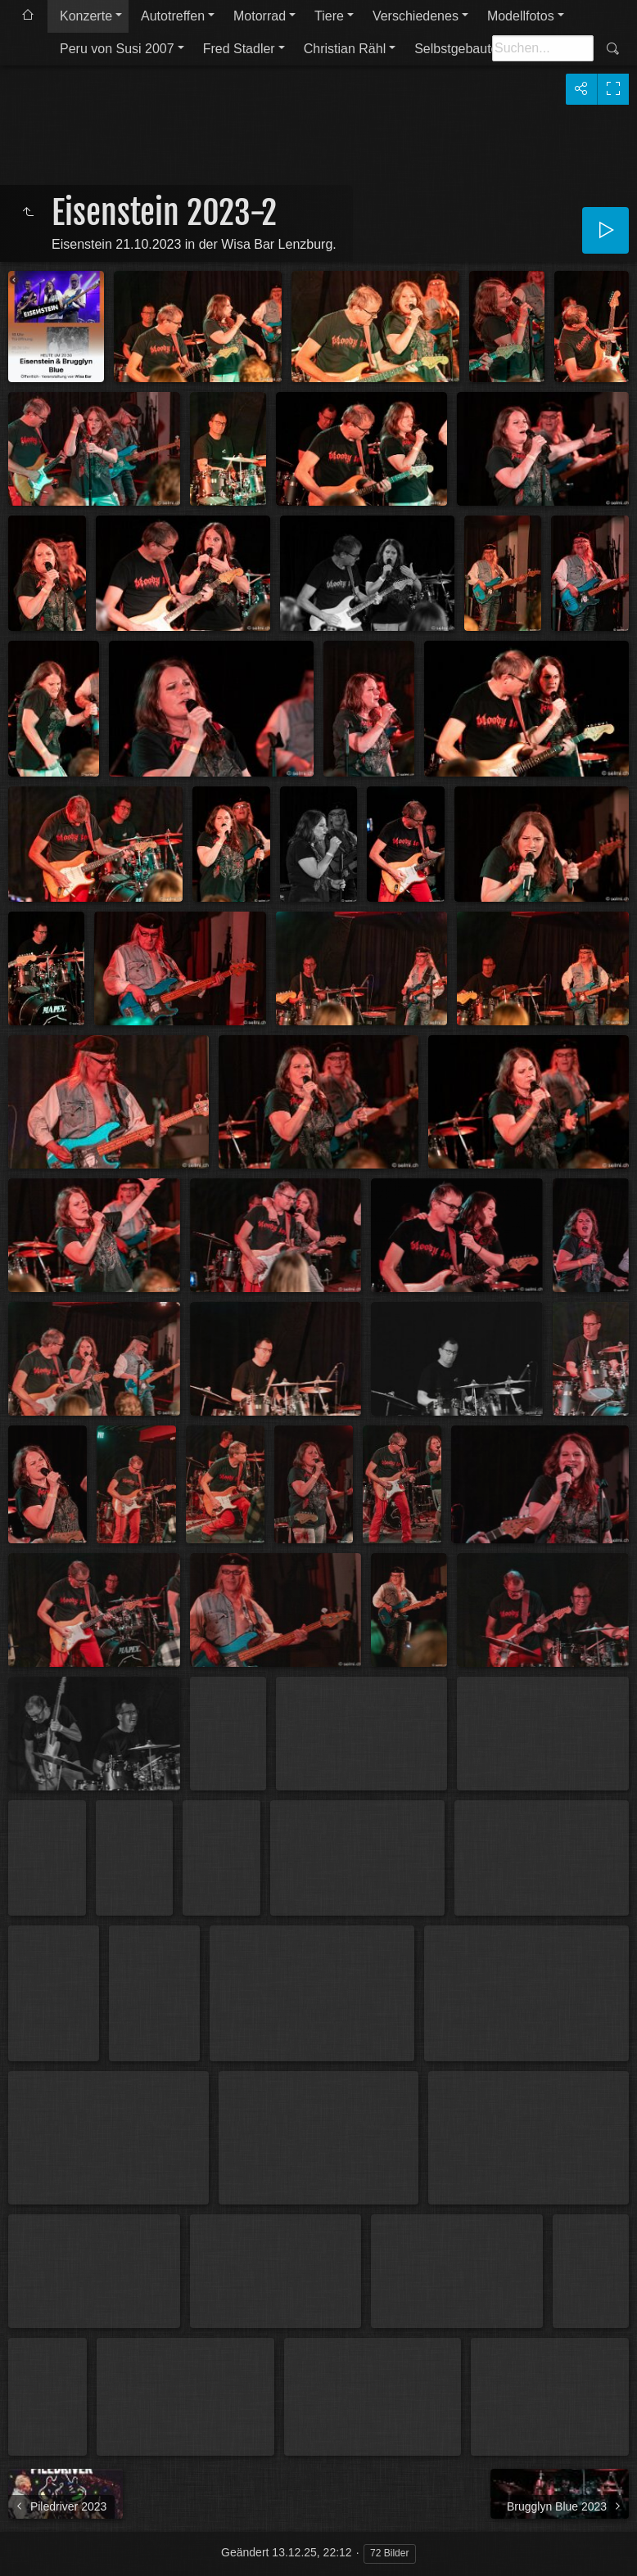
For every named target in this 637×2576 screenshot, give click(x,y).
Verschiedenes (416, 16)
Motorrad (259, 16)
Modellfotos (520, 16)
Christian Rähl (345, 49)
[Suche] (543, 48)
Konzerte (86, 16)
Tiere (329, 16)
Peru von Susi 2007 (117, 49)
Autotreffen (173, 16)
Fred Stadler (239, 49)
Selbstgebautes (459, 49)
